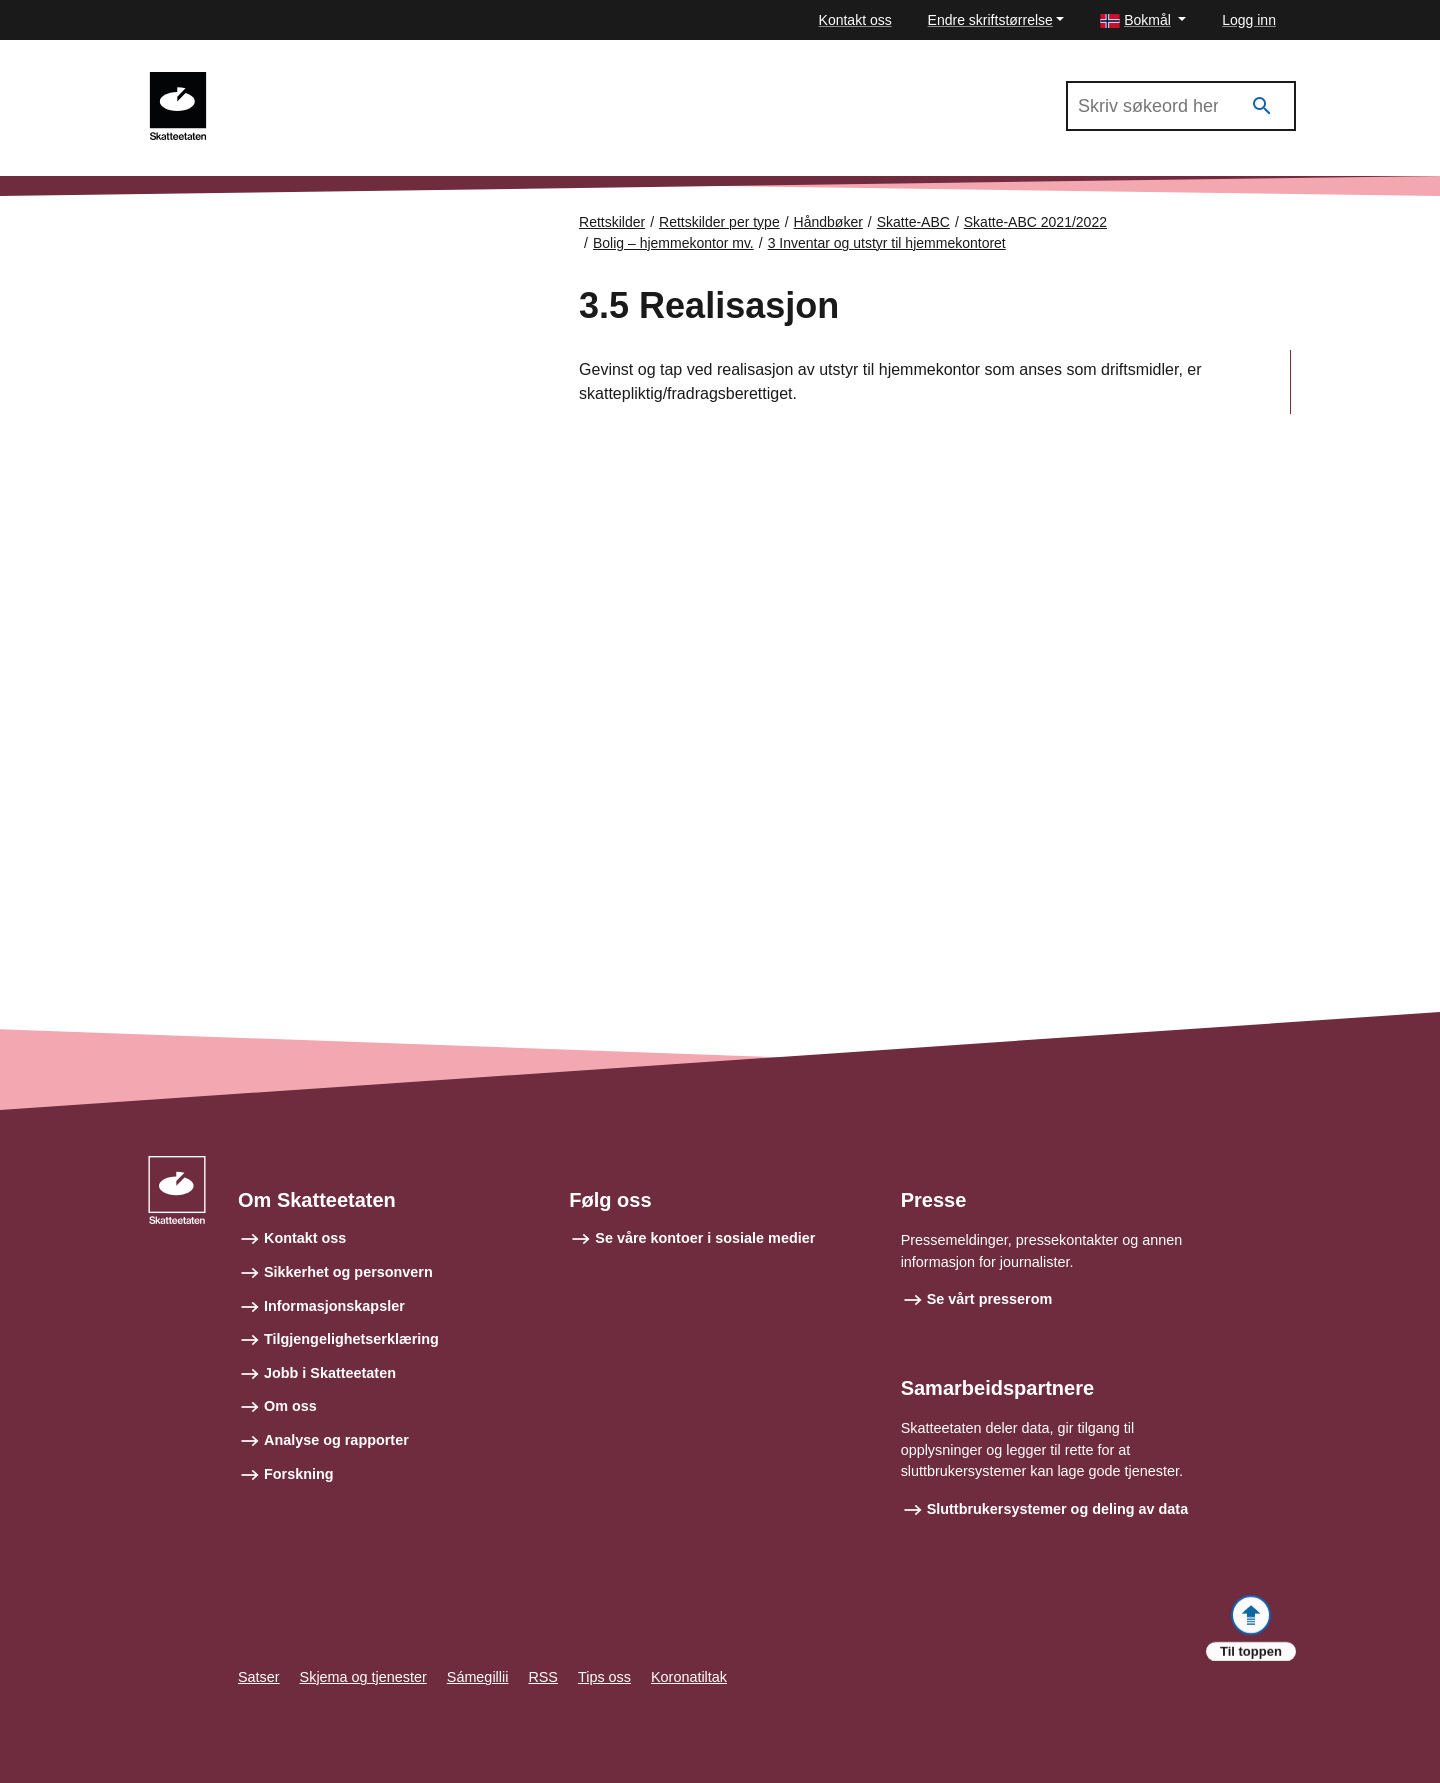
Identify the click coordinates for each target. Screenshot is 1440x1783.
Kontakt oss (855, 20)
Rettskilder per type (719, 222)
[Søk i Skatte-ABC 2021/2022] (1181, 106)
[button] (1143, 20)
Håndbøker (828, 222)
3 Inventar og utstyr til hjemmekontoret (887, 243)
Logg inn (1249, 20)
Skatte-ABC (913, 222)
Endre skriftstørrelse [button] (990, 20)
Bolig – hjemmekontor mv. (673, 243)
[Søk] (1262, 106)
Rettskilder (612, 222)
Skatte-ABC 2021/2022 (312, 81)
